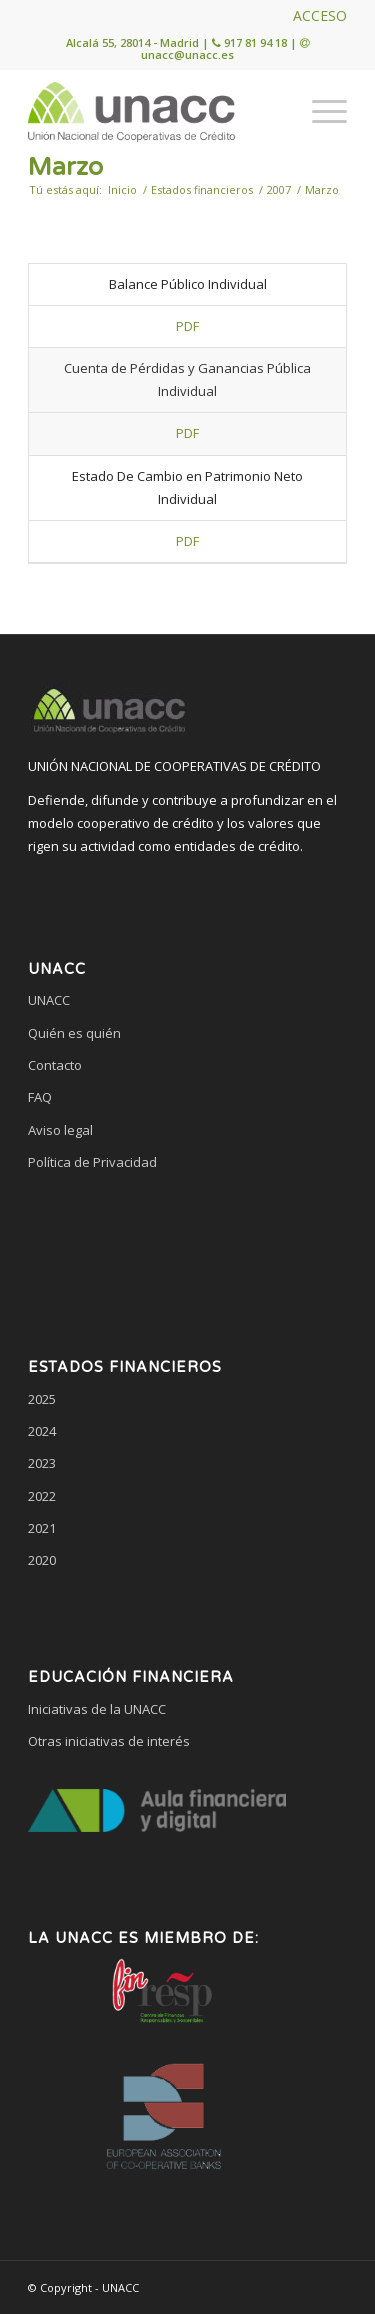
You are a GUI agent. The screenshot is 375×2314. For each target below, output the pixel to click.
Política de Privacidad (92, 1162)
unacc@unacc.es (187, 54)
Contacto (55, 1065)
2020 (42, 1560)
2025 (42, 1399)
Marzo (65, 167)
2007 (279, 189)
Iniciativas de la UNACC (97, 1709)
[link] (188, 1239)
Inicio (122, 189)
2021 (42, 1528)
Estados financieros (202, 189)
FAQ (40, 1097)
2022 (42, 1496)
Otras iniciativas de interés (109, 1741)
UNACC (49, 1000)
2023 (42, 1463)
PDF (187, 326)
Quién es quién (74, 1033)
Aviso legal (60, 1130)
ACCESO (320, 15)
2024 (42, 1431)
